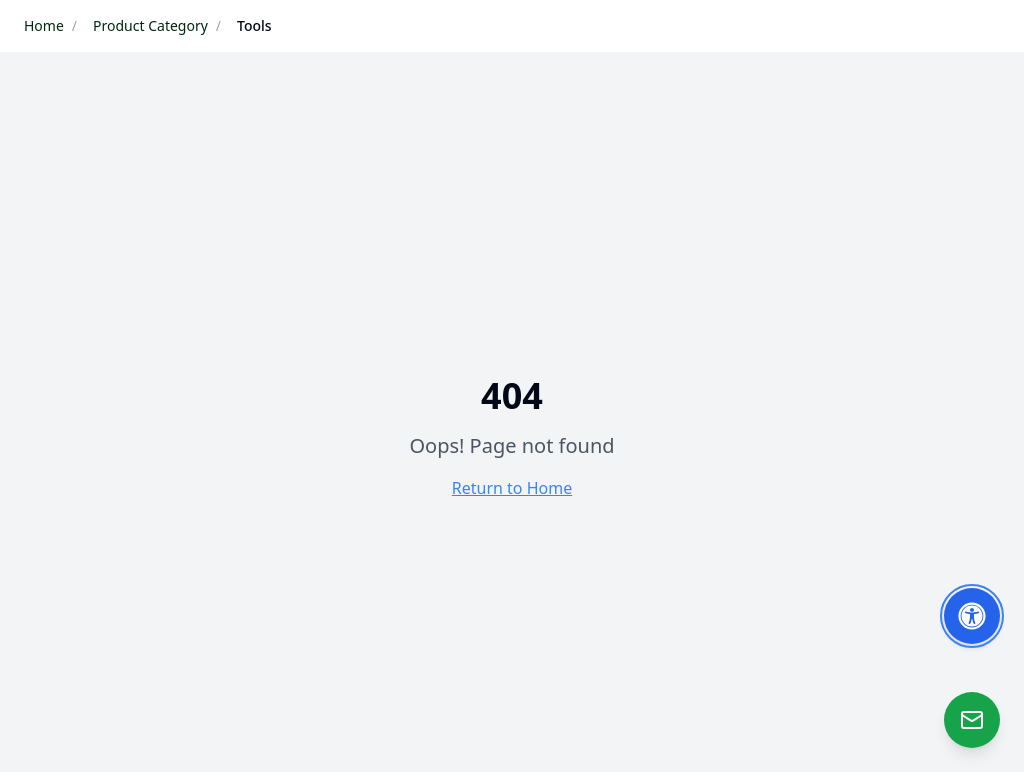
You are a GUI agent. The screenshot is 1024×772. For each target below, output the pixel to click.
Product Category (150, 25)
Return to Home (512, 488)
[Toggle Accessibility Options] (972, 616)
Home (44, 25)
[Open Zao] (972, 720)
